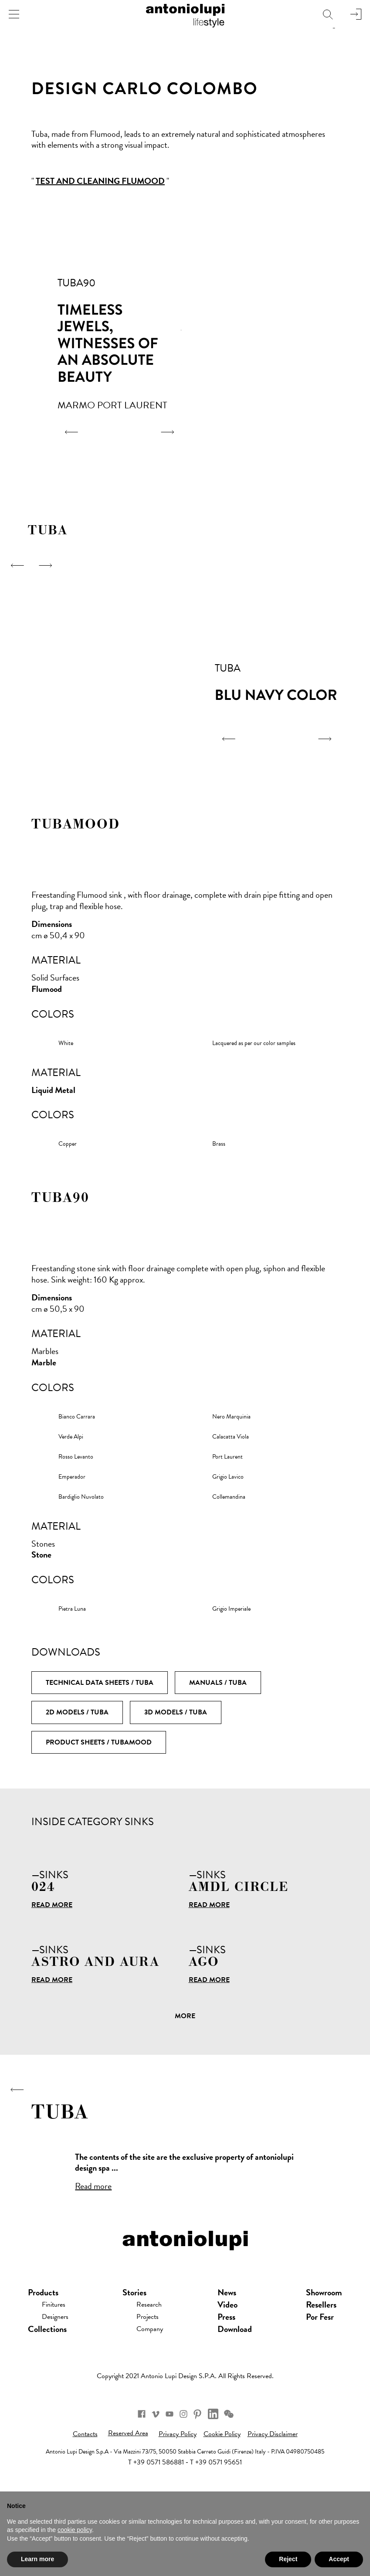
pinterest (207, 2473)
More (185, 2016)
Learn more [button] (37, 2559)
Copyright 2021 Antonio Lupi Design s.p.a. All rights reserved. (185, 2432)
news (231, 2348)
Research (154, 2360)
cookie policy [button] (75, 2529)
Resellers (321, 2360)
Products (43, 2348)
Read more (51, 1905)
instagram (187, 2473)
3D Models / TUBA (175, 1712)
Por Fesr (320, 2372)
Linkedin (227, 2473)
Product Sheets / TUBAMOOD (99, 1742)
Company (155, 2384)
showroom (324, 2348)
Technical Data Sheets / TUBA (99, 1682)
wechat (246, 2473)
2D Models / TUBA (77, 1712)
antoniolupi (185, 14)
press (231, 2372)
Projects (153, 2372)
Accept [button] (339, 2559)
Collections (47, 2384)
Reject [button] (288, 2559)
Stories (137, 2348)
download (239, 2384)
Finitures (57, 2360)
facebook (124, 2473)
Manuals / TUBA (218, 1682)
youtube (166, 2473)
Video (232, 2360)
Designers (58, 2372)
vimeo (145, 2473)
